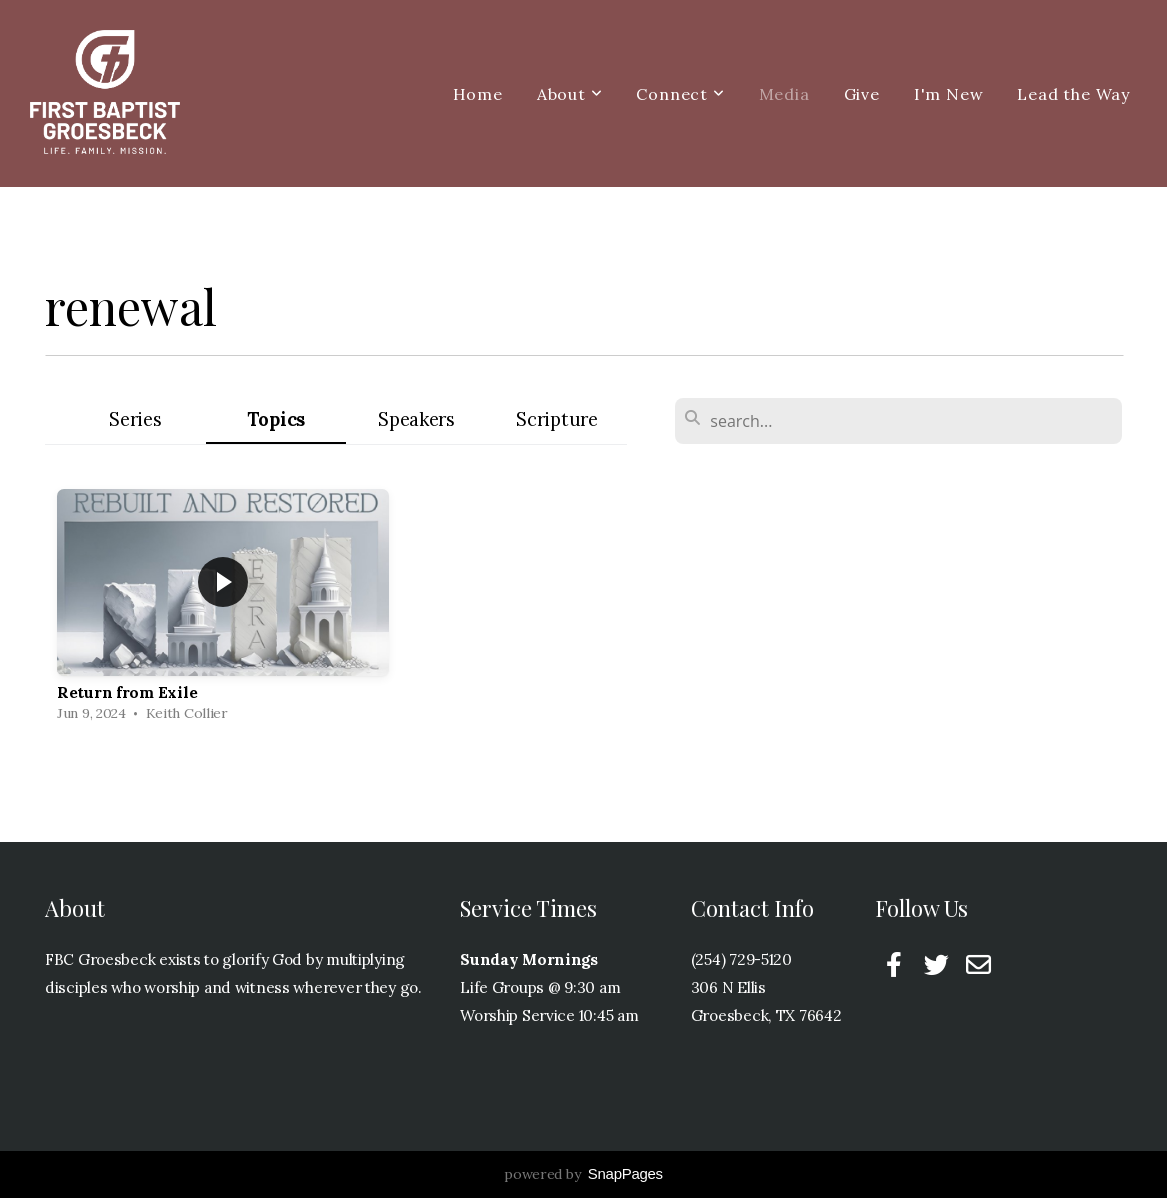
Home (478, 94)
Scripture (556, 419)
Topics (276, 419)
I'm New (949, 94)
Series (135, 419)
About (570, 94)
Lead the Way (1073, 94)
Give (862, 94)
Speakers (416, 419)
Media (784, 94)
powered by (583, 1174)
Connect (680, 94)
